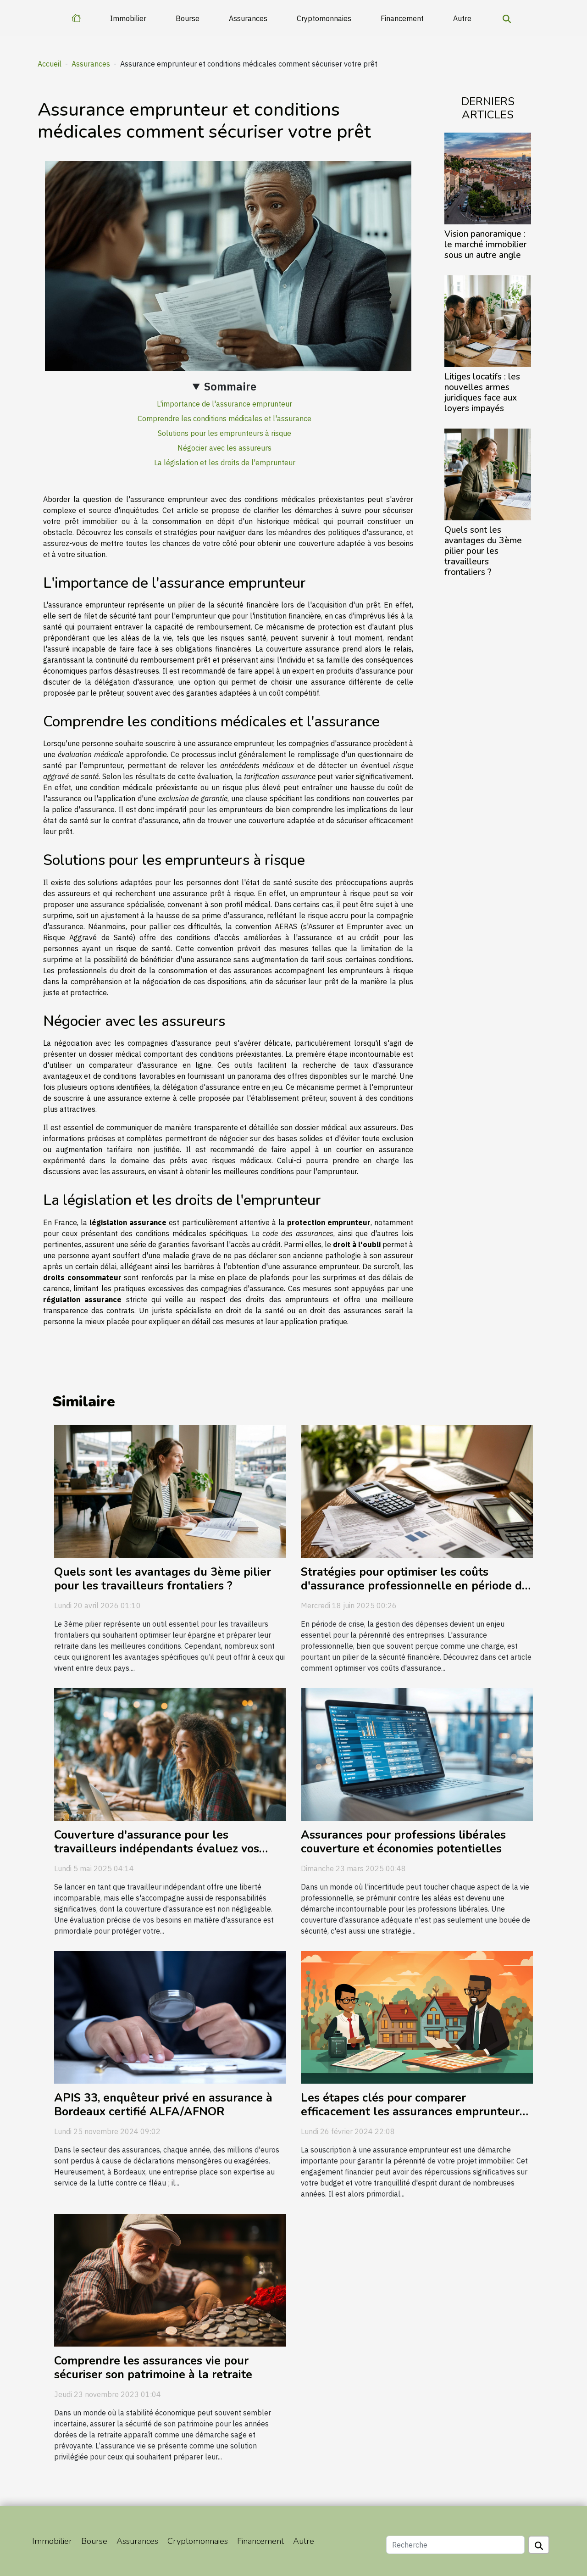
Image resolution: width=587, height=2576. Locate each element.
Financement (402, 18)
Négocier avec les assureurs (224, 447)
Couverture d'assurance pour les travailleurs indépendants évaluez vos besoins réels (156, 1848)
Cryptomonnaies (324, 18)
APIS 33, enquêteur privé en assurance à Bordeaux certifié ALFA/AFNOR (163, 2104)
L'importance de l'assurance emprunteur (224, 403)
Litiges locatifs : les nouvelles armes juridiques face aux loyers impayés (482, 392)
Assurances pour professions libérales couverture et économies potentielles (403, 1842)
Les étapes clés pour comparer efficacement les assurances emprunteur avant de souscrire (410, 2111)
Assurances (248, 18)
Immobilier (128, 18)
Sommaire (230, 386)
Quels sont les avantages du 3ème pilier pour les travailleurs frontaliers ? (483, 551)
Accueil (49, 63)
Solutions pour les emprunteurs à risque (224, 433)
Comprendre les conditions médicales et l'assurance (224, 418)
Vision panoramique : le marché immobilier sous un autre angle (485, 244)
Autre (462, 18)
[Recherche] (455, 2545)
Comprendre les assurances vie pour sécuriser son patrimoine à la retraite (153, 2367)
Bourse (187, 18)
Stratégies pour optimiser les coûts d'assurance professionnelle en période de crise (414, 1585)
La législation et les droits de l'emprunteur (224, 462)
